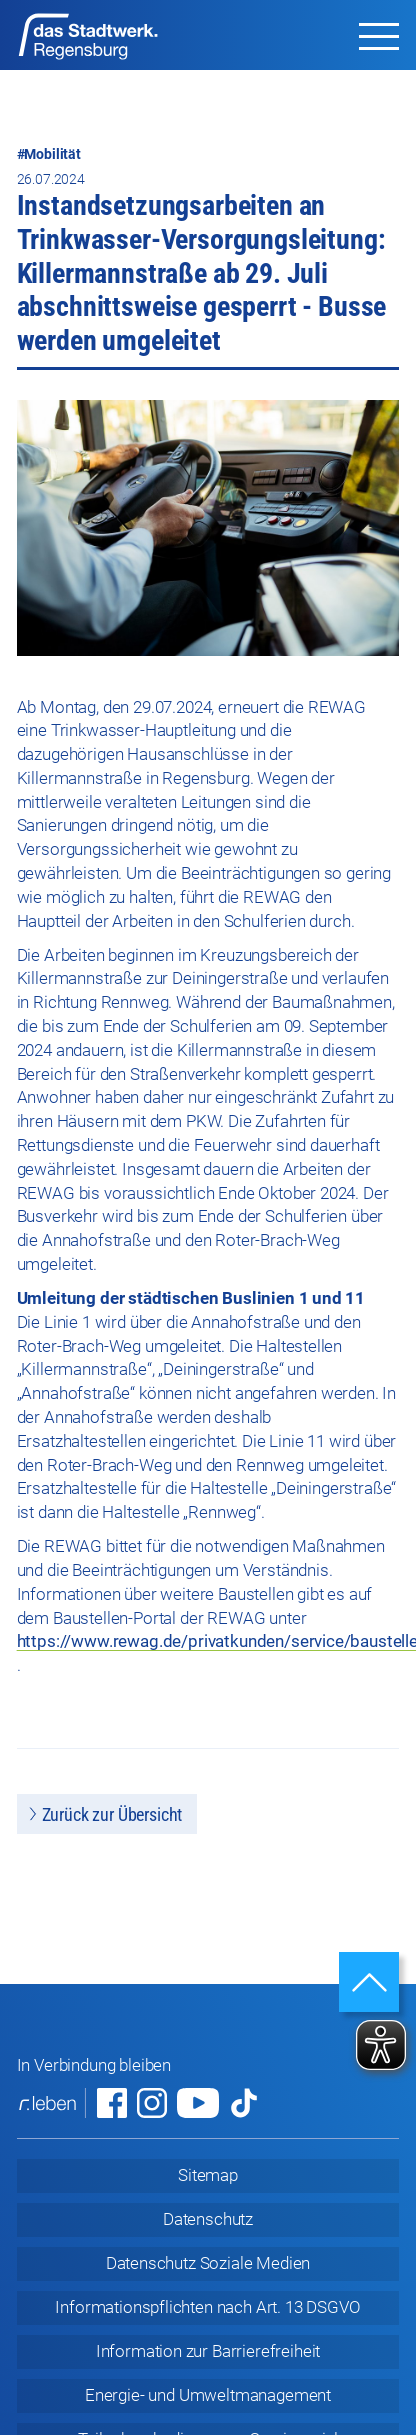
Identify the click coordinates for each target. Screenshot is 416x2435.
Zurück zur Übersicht (112, 1814)
